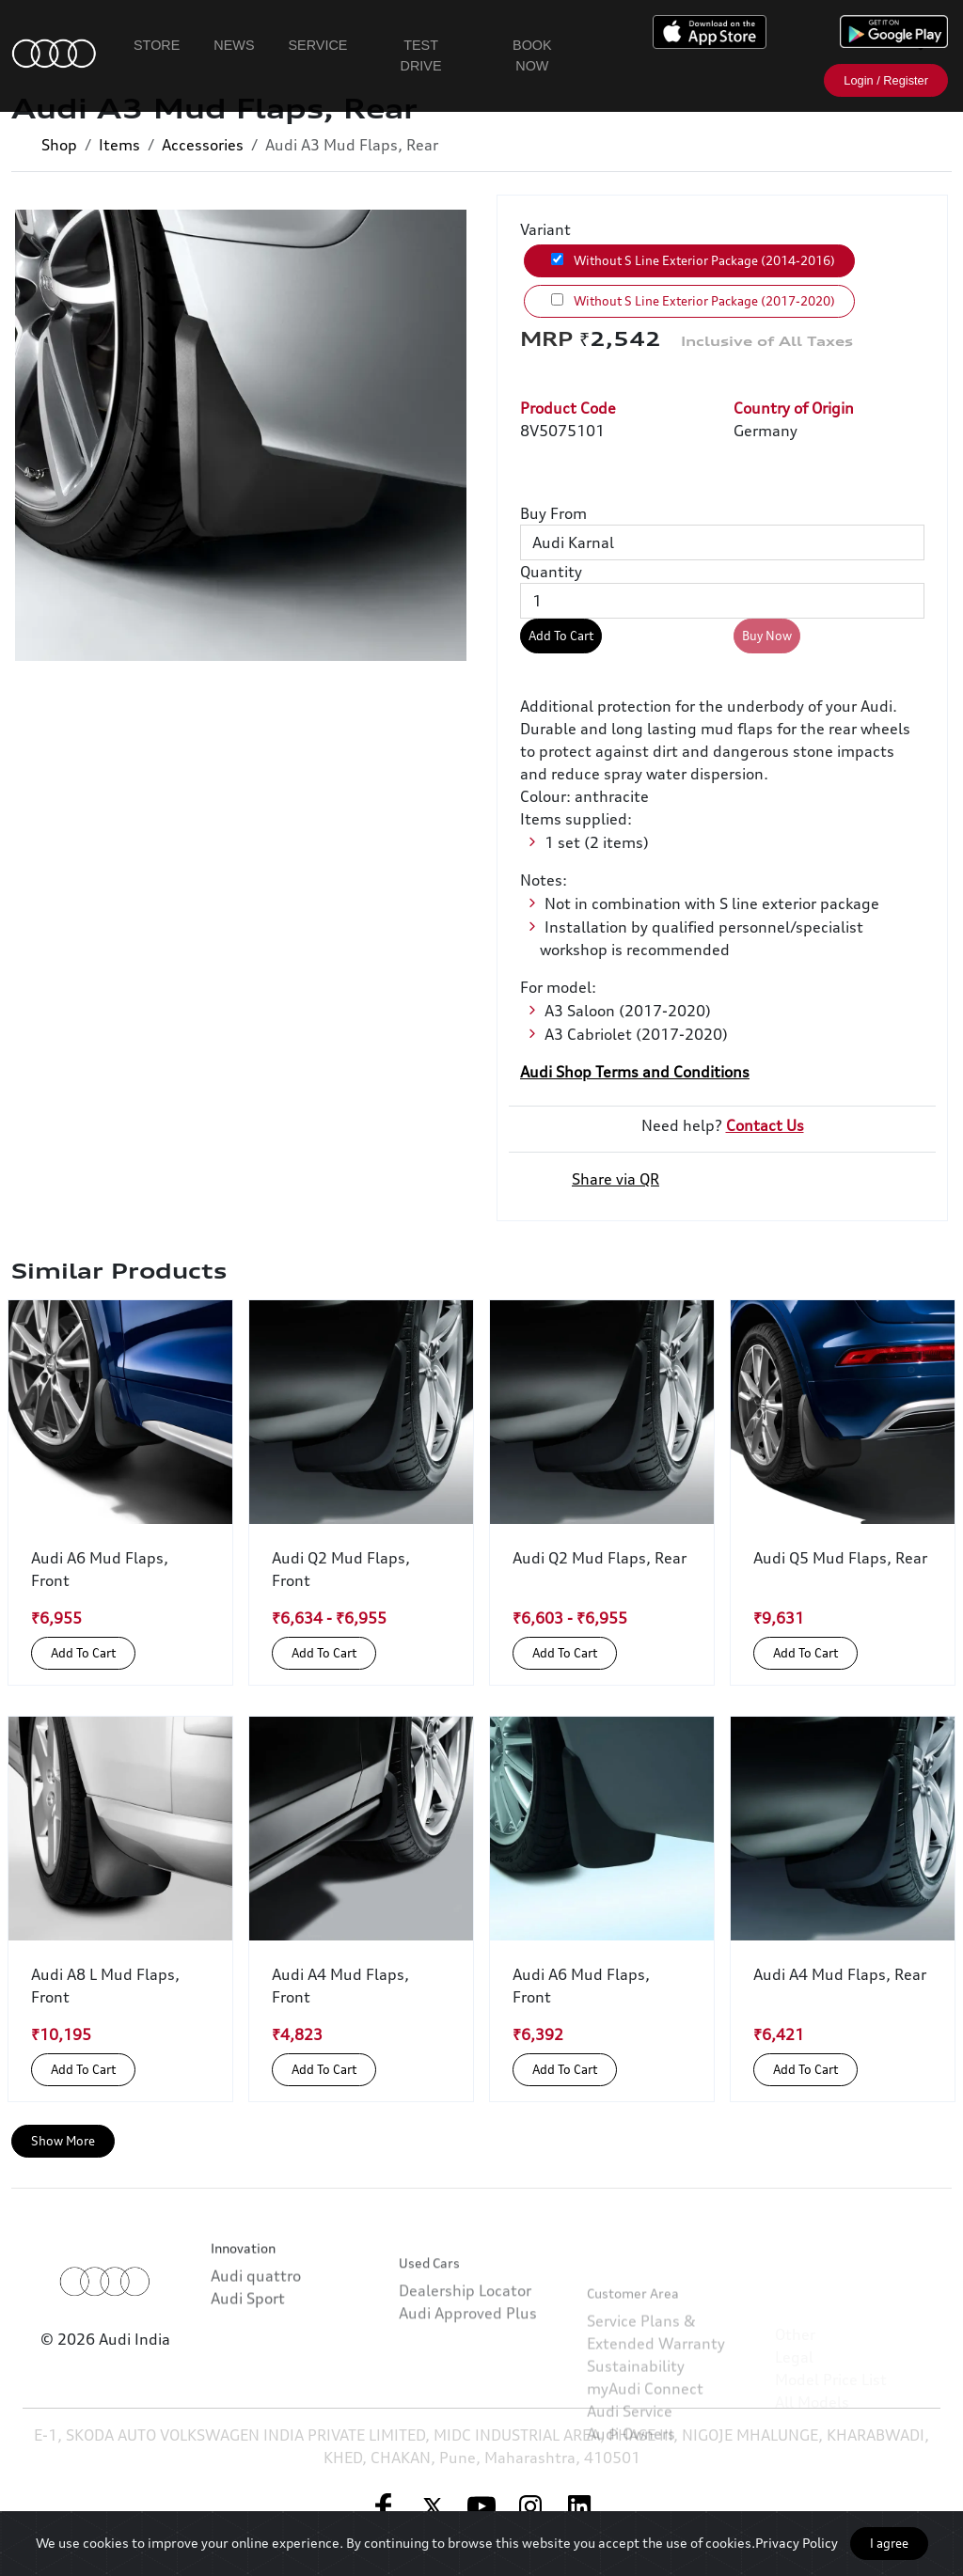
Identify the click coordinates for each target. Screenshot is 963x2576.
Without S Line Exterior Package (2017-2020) (693, 300)
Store (157, 45)
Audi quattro (256, 2321)
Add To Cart (561, 635)
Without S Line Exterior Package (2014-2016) (693, 260)
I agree (889, 2543)
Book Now (532, 55)
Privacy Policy (796, 2543)
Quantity (551, 571)
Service (318, 45)
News (233, 45)
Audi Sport (248, 2343)
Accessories (203, 144)
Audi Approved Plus (468, 2380)
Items (119, 144)
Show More (63, 2140)
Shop (59, 144)
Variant (545, 229)
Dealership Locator (465, 2357)
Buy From (553, 513)
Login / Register (886, 80)
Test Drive (421, 55)
